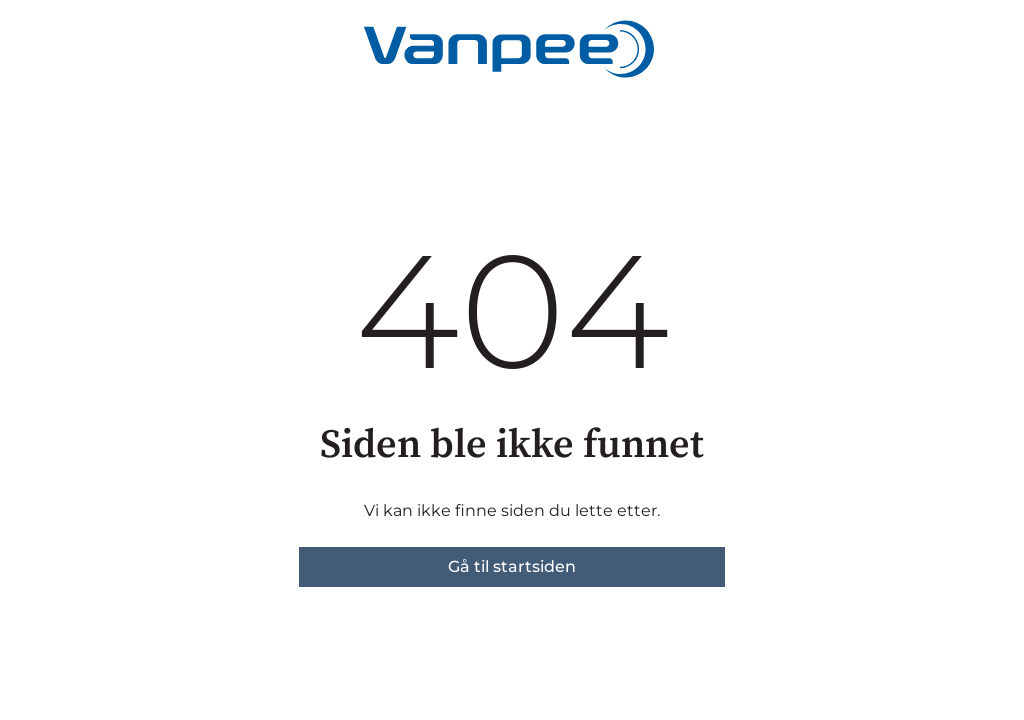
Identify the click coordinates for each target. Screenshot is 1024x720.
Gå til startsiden (512, 566)
